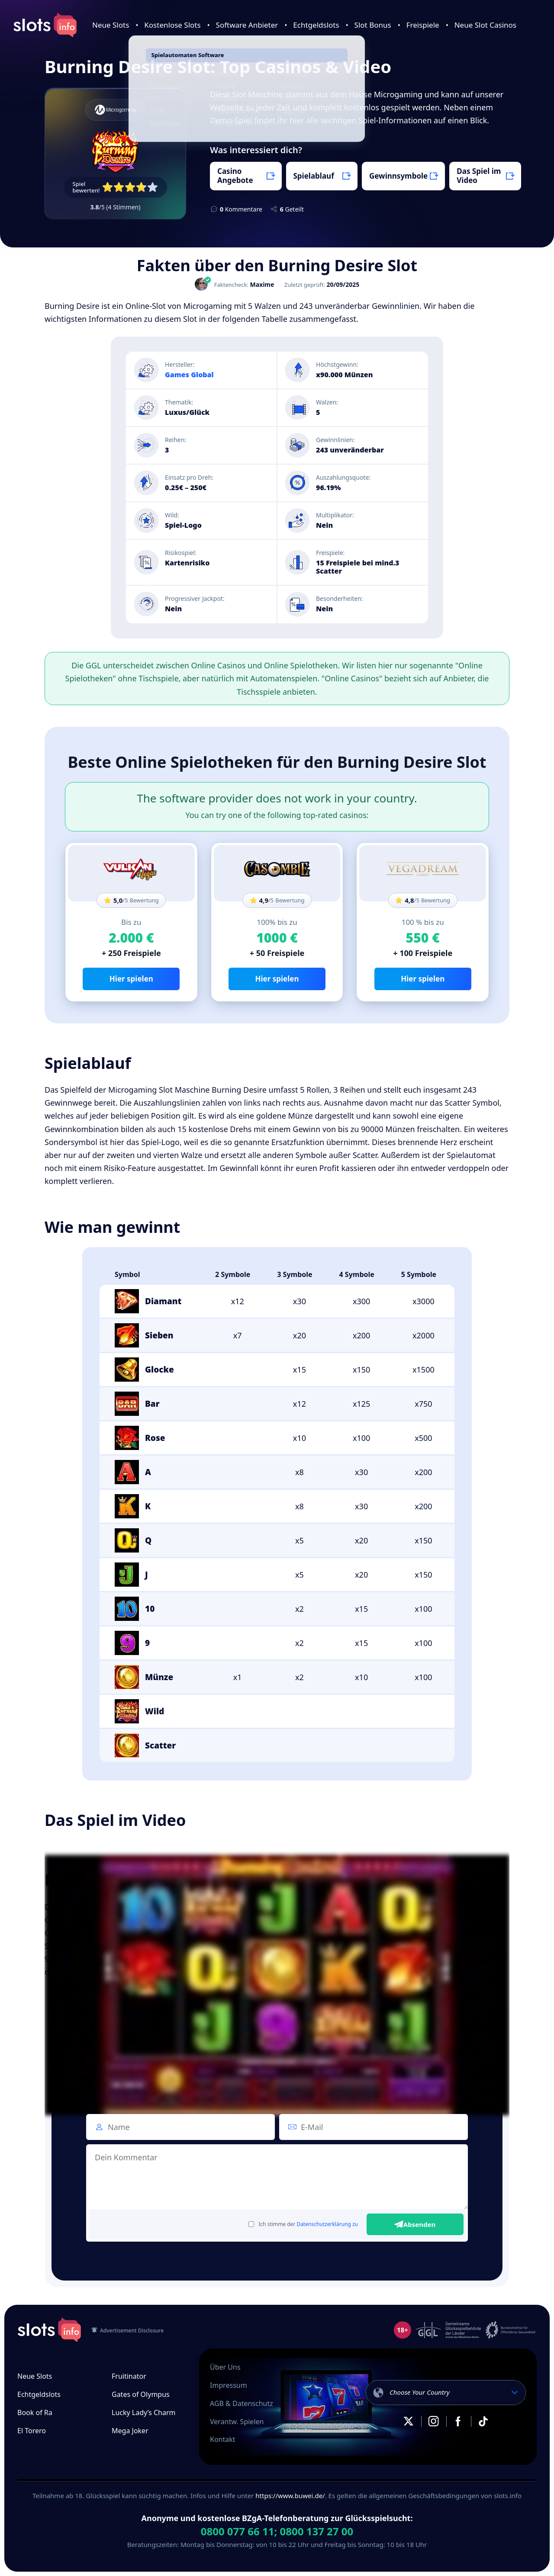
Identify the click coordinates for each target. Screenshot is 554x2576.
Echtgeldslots (316, 25)
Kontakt (222, 2439)
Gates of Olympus (141, 2394)
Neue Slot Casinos (485, 25)
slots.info (49, 2330)
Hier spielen (131, 979)
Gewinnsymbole (398, 176)
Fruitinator (129, 2376)
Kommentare (241, 209)
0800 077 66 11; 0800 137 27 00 (277, 2531)
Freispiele (422, 25)
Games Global (189, 374)
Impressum (228, 2385)
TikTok (483, 2421)
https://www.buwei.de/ (290, 2495)
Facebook (458, 2421)
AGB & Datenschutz (241, 2403)
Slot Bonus (372, 25)
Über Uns (225, 2367)
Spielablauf (313, 176)
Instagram (433, 2421)
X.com (408, 2421)
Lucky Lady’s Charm (144, 2412)
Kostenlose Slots (172, 25)
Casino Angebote (235, 175)
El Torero (31, 2430)
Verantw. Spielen (237, 2421)
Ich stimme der (303, 2224)
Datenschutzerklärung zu (327, 2224)
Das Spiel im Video (479, 175)
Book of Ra (34, 2412)
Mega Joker (130, 2430)
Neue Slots (110, 25)
